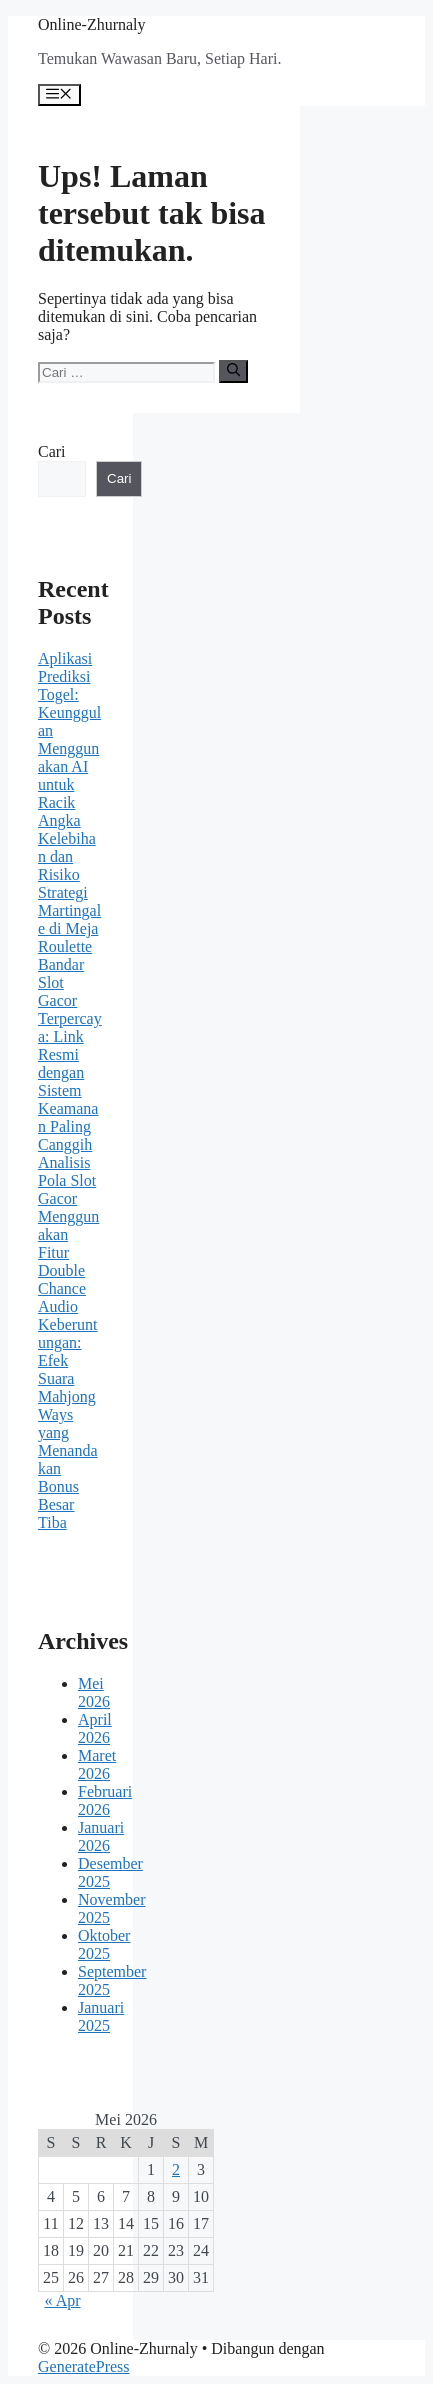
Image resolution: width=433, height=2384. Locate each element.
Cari (52, 451)
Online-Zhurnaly (92, 24)
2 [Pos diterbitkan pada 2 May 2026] (176, 2169)
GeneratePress (84, 2366)
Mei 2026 (94, 1692)
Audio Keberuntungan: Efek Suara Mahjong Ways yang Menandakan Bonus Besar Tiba (68, 1414)
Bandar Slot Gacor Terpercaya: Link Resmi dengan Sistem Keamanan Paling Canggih (70, 1054)
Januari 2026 (101, 1836)
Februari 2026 (105, 1800)
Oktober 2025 (104, 1944)
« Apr (63, 2300)
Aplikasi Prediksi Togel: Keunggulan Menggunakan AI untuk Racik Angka (69, 739)
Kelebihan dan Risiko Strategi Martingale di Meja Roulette (69, 892)
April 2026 (95, 1728)
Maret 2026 (97, 1764)
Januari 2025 (101, 2016)
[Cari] (233, 371)
